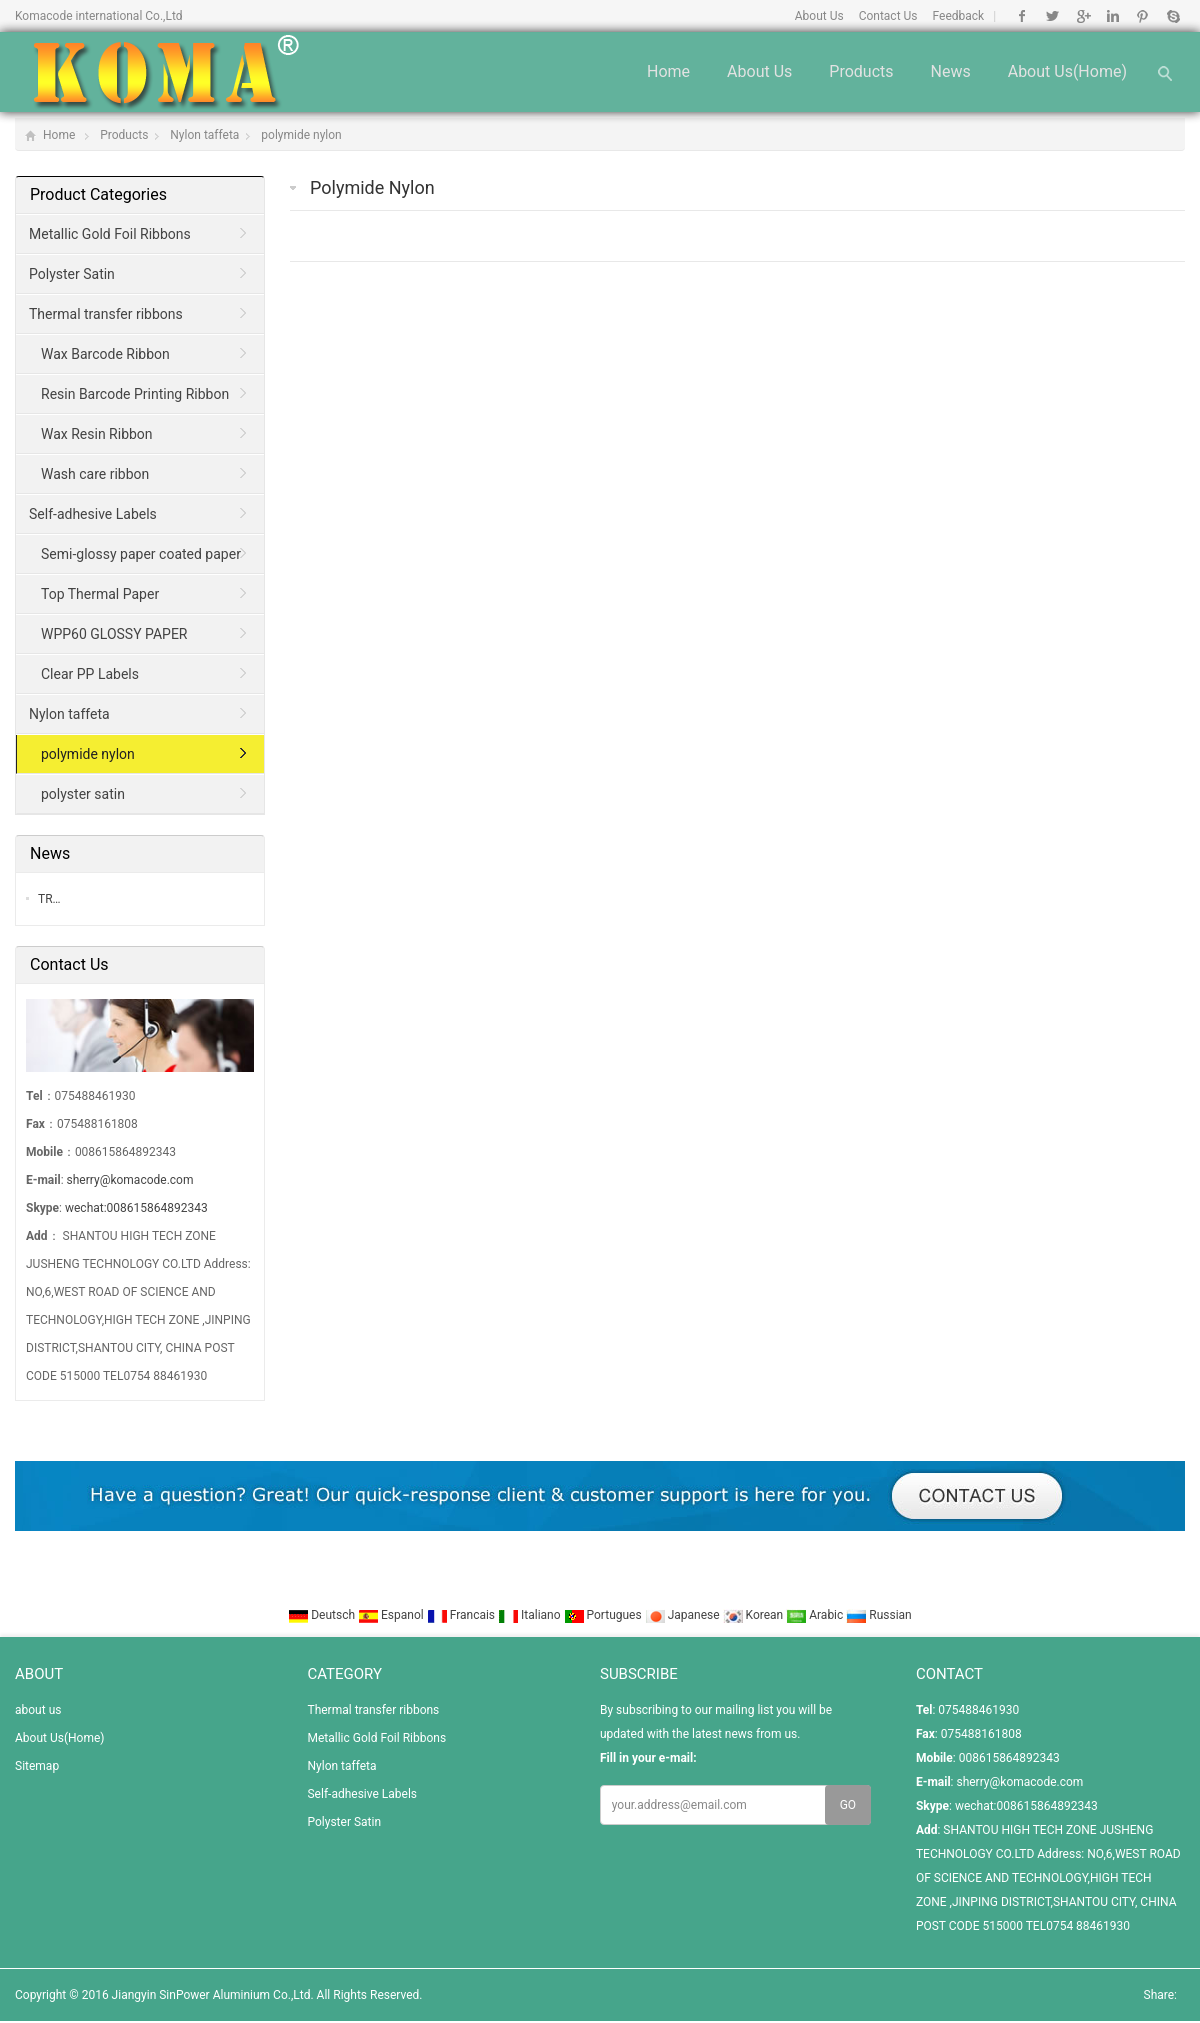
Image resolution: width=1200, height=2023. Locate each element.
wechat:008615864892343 (136, 1208)
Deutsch (323, 1615)
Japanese (684, 1615)
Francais (462, 1615)
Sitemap (37, 1766)
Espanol (392, 1615)
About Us (819, 16)
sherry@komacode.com (130, 1180)
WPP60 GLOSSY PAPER (114, 634)
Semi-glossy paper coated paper (141, 554)
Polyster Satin (72, 274)
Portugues (604, 1615)
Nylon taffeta (204, 135)
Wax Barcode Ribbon (105, 354)
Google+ (1082, 16)
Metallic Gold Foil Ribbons (110, 234)
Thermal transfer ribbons (106, 314)
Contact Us (888, 16)
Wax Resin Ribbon (97, 434)
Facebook (1022, 16)
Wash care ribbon (95, 474)
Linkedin (1112, 16)
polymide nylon (301, 135)
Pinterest (1142, 16)
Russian (878, 1615)
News (951, 71)
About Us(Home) (1067, 71)
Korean (755, 1615)
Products (861, 71)
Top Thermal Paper (100, 594)
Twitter (1052, 16)
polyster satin (83, 794)
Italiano (531, 1615)
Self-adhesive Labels (93, 514)
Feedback (959, 16)
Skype (1172, 16)
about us (759, 71)
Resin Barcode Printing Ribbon (135, 394)
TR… (49, 899)
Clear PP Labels (90, 674)
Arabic (816, 1615)
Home (668, 71)
